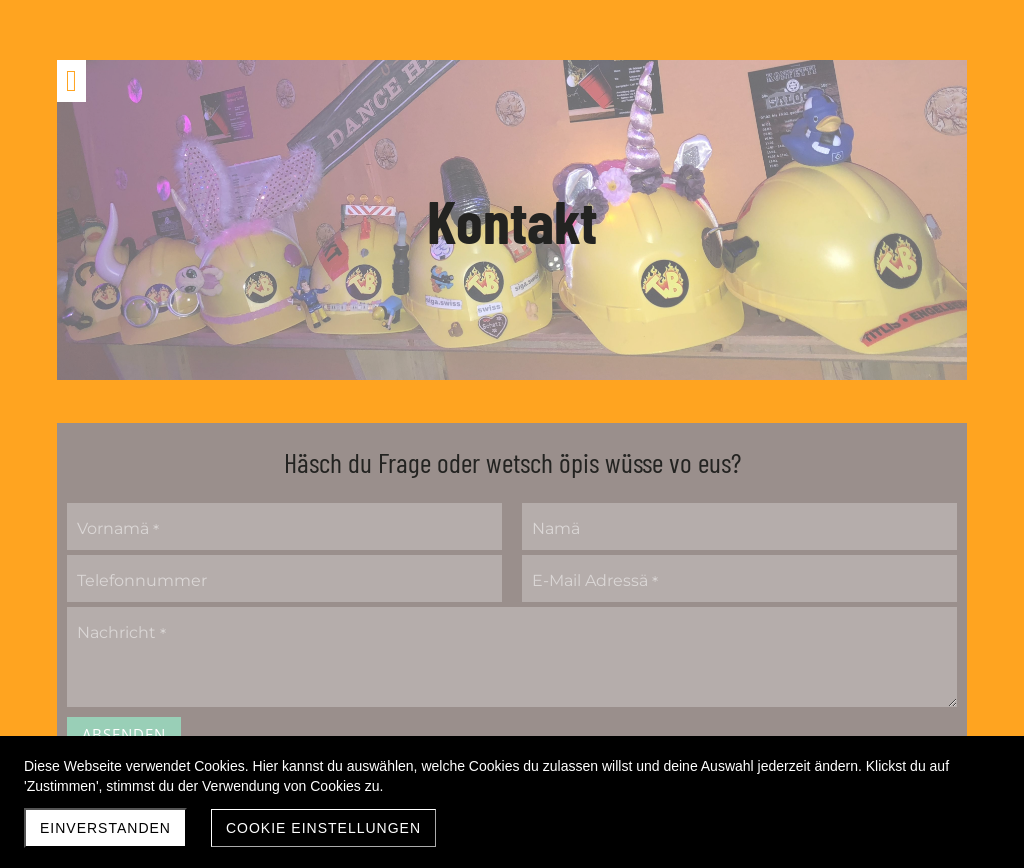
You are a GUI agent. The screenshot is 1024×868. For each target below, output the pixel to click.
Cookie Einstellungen (323, 828)
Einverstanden (105, 828)
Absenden (124, 734)
